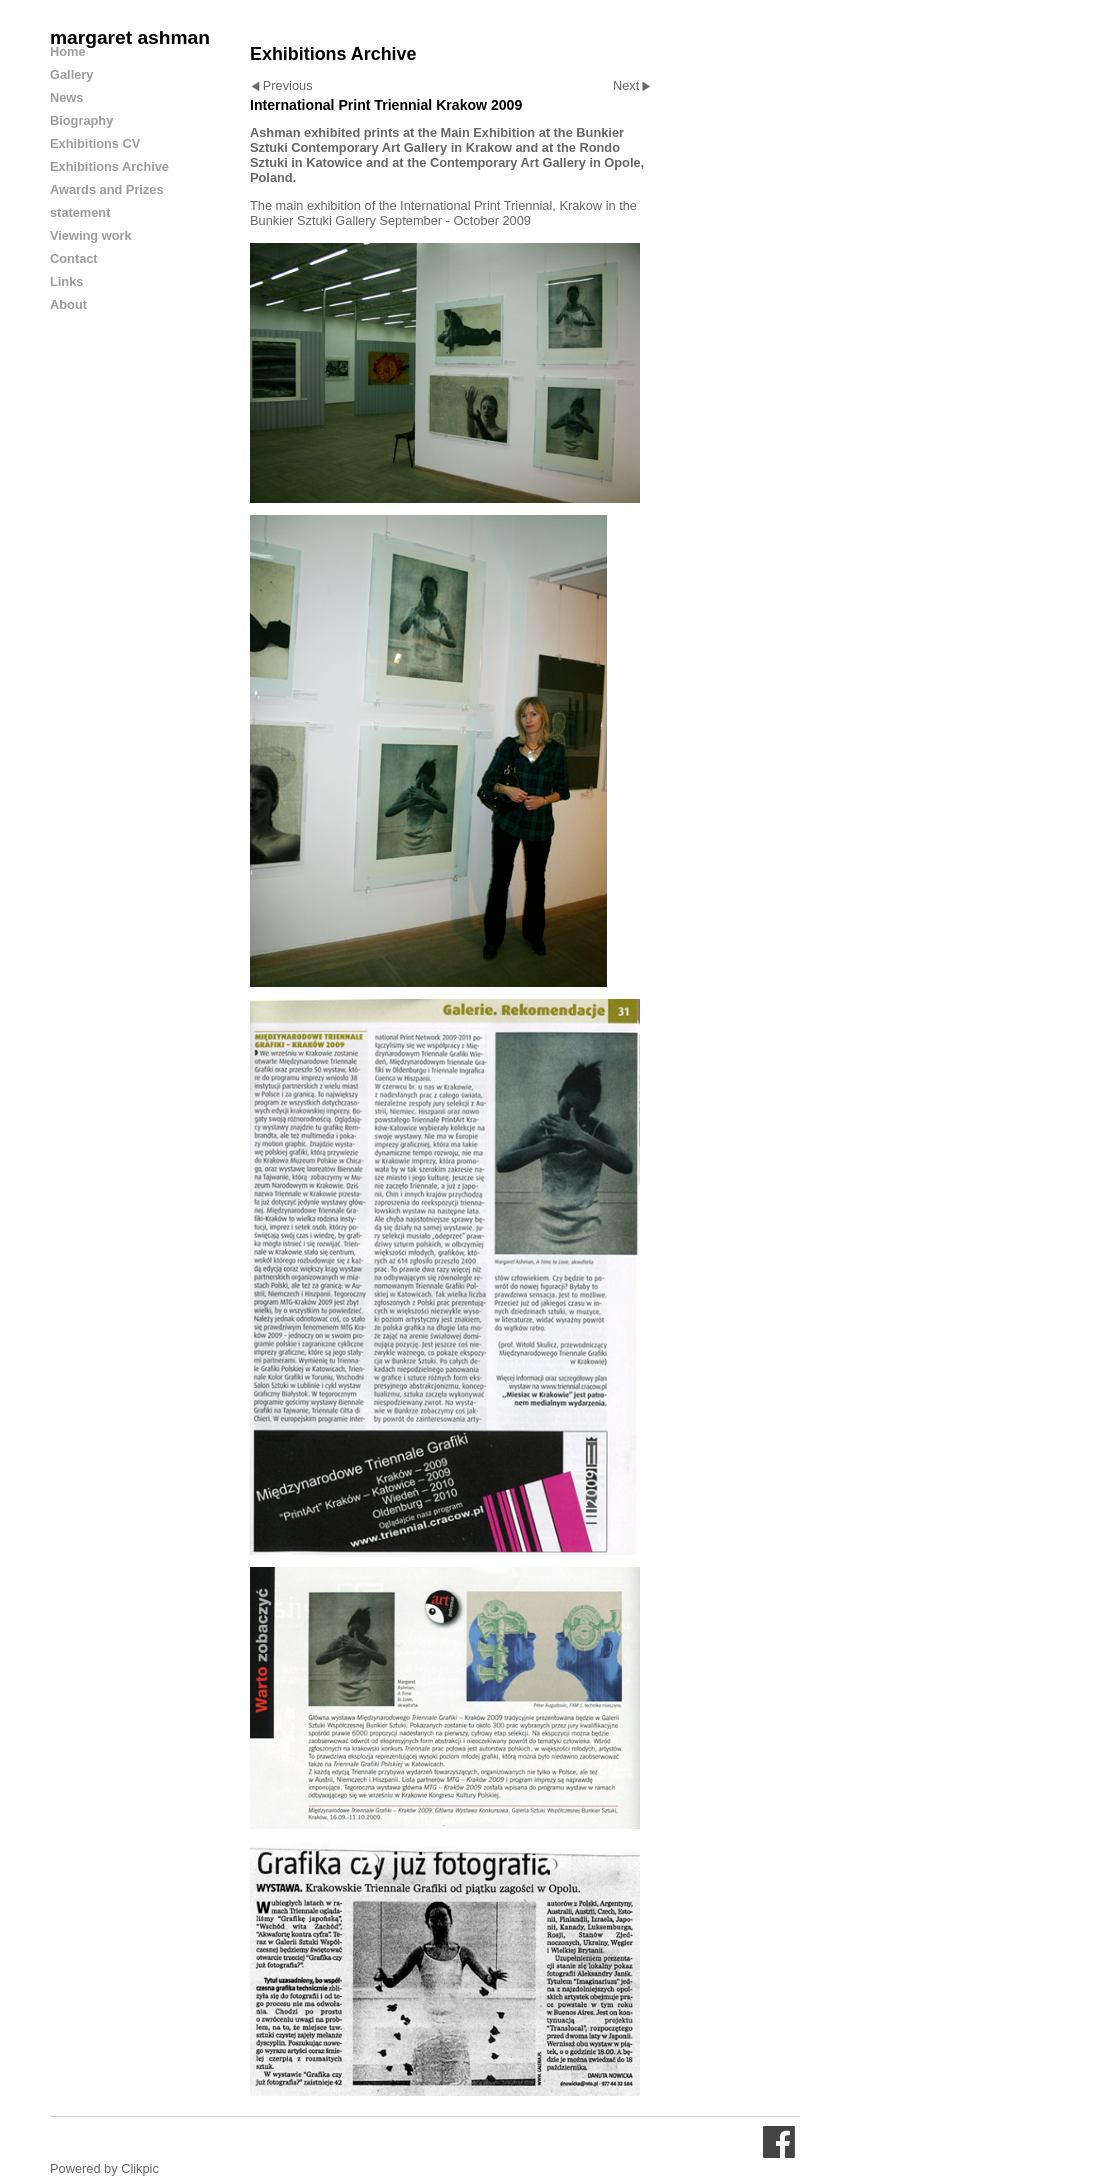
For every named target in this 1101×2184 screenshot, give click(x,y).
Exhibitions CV (95, 143)
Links (66, 281)
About (68, 304)
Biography (81, 120)
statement (80, 212)
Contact (74, 258)
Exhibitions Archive (109, 166)
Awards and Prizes (107, 189)
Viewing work (91, 235)
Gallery (71, 74)
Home (68, 51)
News (66, 97)
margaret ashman (130, 37)
